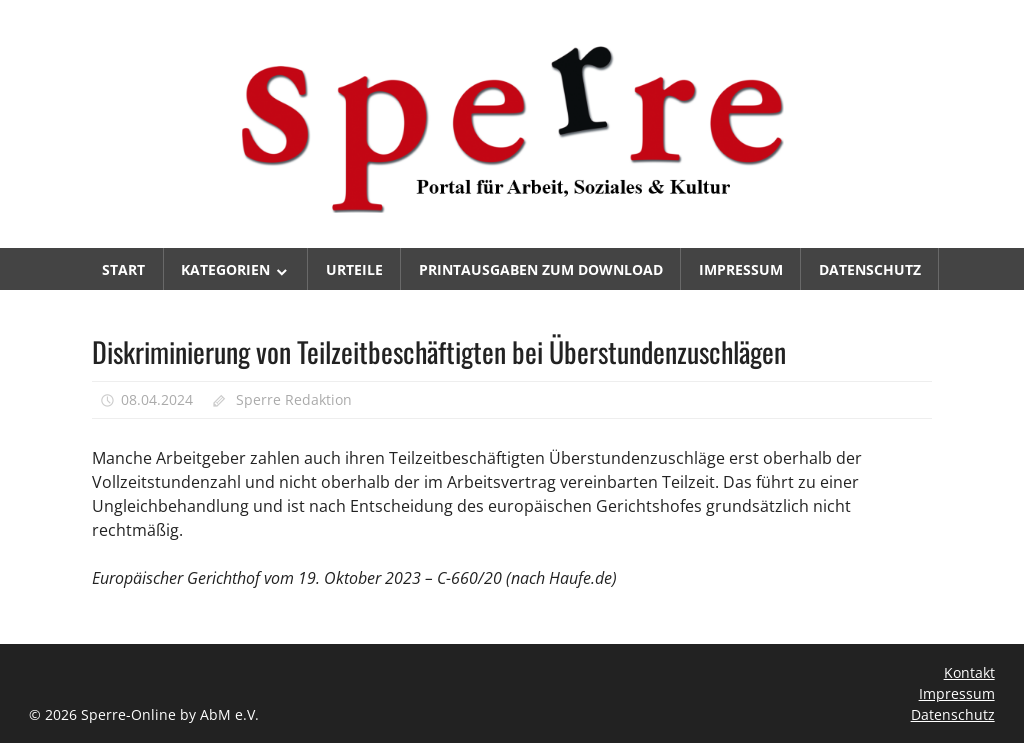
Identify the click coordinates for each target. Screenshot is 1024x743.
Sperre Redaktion (294, 399)
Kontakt (969, 672)
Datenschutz (870, 269)
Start (123, 269)
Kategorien (225, 269)
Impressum (741, 269)
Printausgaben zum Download (541, 269)
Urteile (354, 269)
